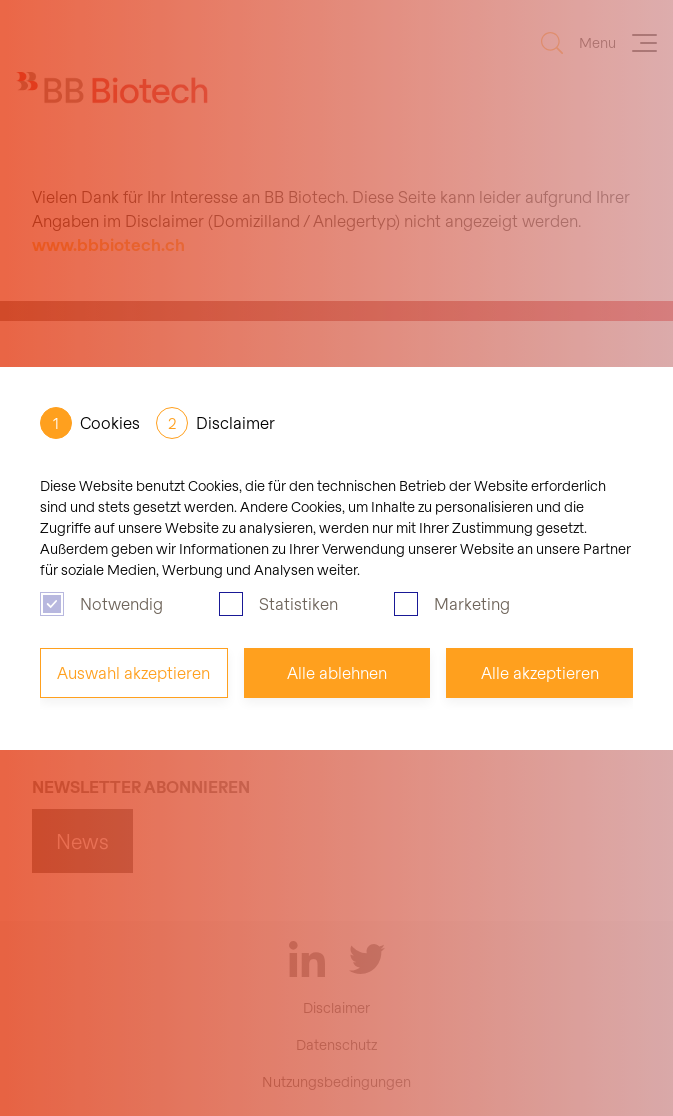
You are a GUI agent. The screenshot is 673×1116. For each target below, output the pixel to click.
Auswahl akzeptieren (133, 672)
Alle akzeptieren (540, 672)
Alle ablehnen (337, 672)
